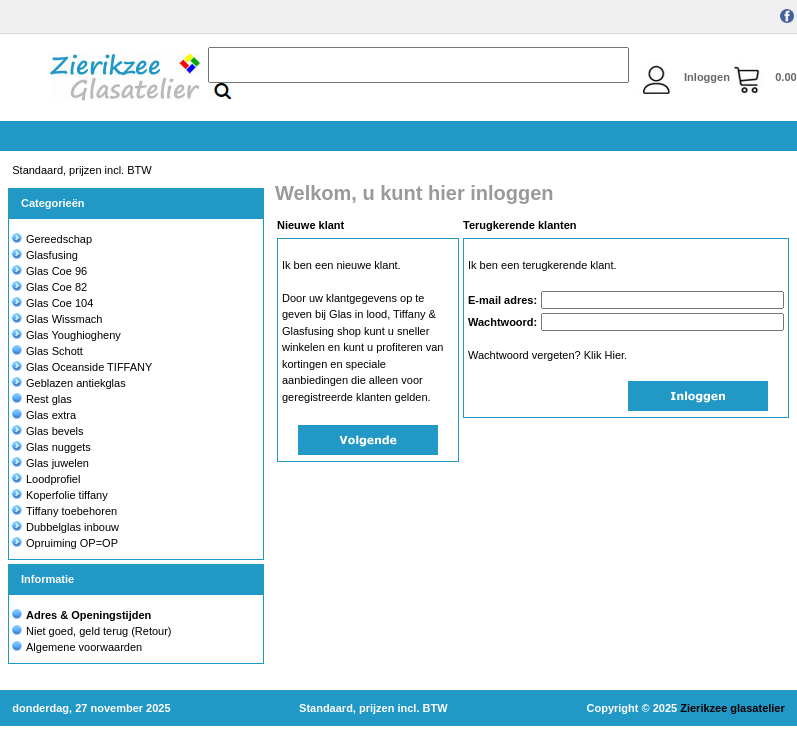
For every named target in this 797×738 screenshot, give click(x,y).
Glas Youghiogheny (66, 335)
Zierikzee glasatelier (732, 708)
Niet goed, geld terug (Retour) (99, 631)
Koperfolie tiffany (60, 495)
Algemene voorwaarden (84, 647)
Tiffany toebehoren (64, 511)
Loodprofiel (46, 479)
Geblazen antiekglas (69, 383)
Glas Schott (47, 351)
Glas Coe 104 (52, 303)
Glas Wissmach (57, 319)
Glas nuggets (51, 447)
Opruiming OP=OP (65, 543)
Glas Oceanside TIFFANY (82, 367)
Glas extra (44, 415)
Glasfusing (45, 255)
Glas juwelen (50, 463)
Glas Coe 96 (49, 271)
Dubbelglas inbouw (65, 527)
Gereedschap (52, 239)
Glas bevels (47, 431)
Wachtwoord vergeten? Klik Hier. (547, 355)
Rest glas (42, 399)
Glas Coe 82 (49, 287)
